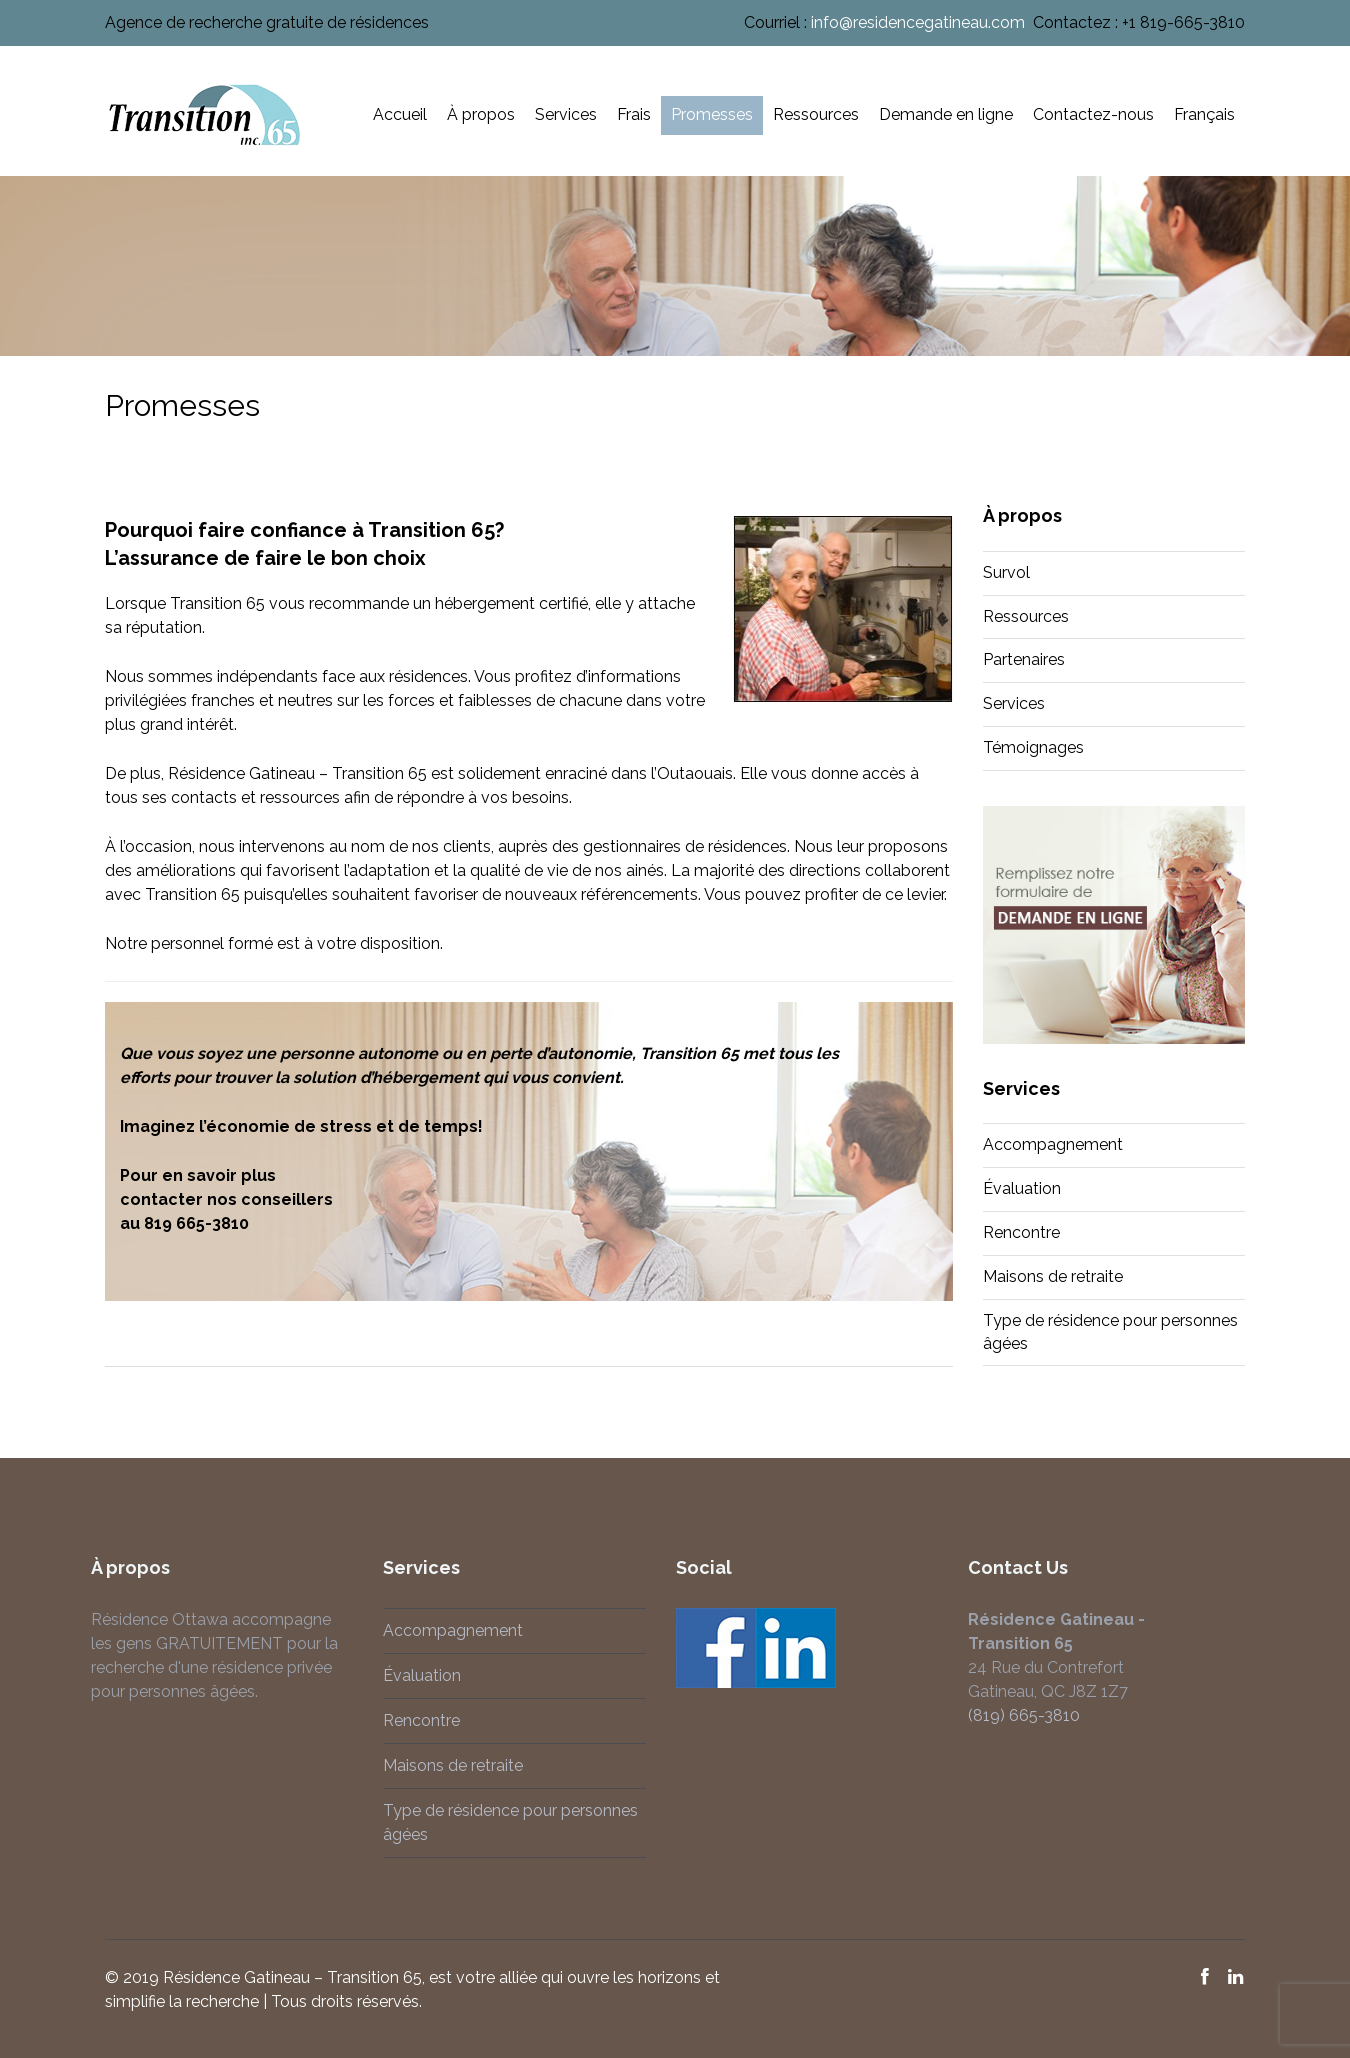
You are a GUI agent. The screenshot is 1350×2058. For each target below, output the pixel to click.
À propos (481, 114)
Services (566, 114)
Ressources (816, 114)
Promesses (712, 114)
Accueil (400, 114)
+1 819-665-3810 (1183, 22)
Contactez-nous (1093, 114)
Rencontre (1021, 1232)
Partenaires (1024, 659)
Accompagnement (1053, 1144)
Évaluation (1022, 1188)
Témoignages (1033, 747)
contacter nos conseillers (226, 1199)
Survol (1006, 572)
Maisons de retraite (1053, 1276)
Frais (634, 114)
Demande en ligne (946, 114)
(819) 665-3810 (1020, 1715)
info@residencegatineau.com (918, 22)
